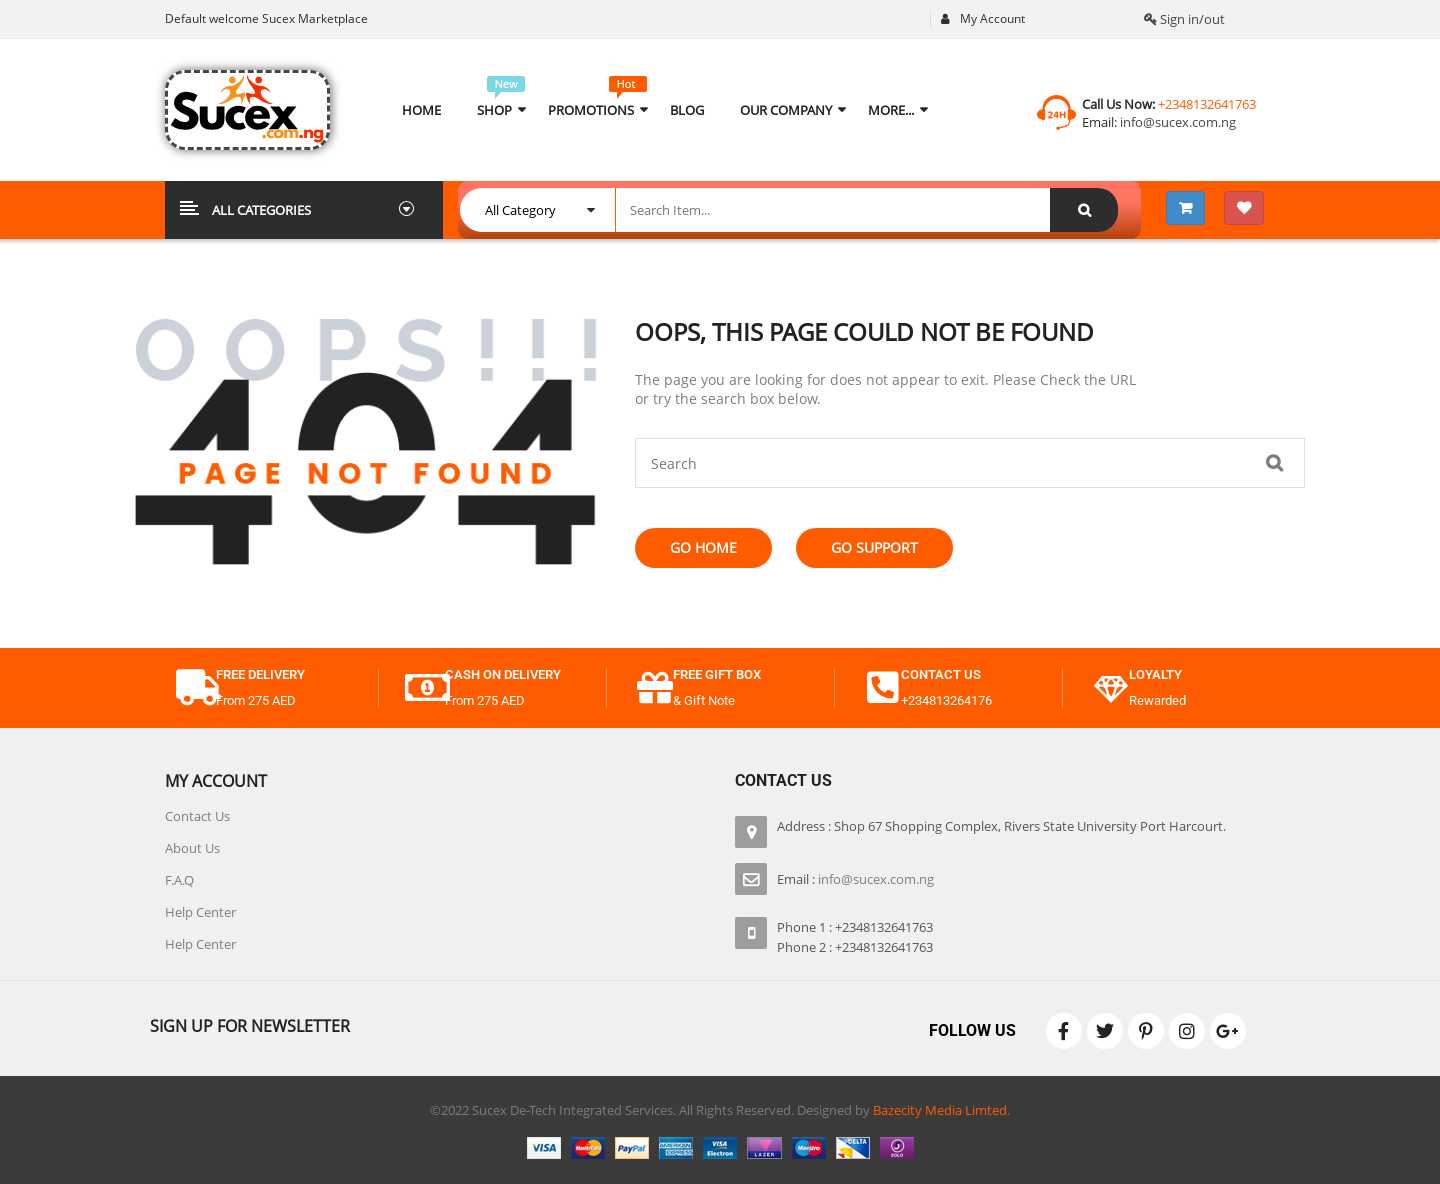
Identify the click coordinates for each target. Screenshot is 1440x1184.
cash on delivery (503, 674)
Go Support (874, 547)
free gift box (717, 674)
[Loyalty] (1111, 688)
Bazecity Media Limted (940, 1110)
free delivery (260, 674)
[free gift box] (655, 688)
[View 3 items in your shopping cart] (1185, 208)
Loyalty (1155, 674)
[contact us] (883, 688)
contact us (941, 674)
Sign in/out (1184, 19)
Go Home (703, 547)
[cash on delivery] (427, 688)
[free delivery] (198, 688)
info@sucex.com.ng (1176, 122)
